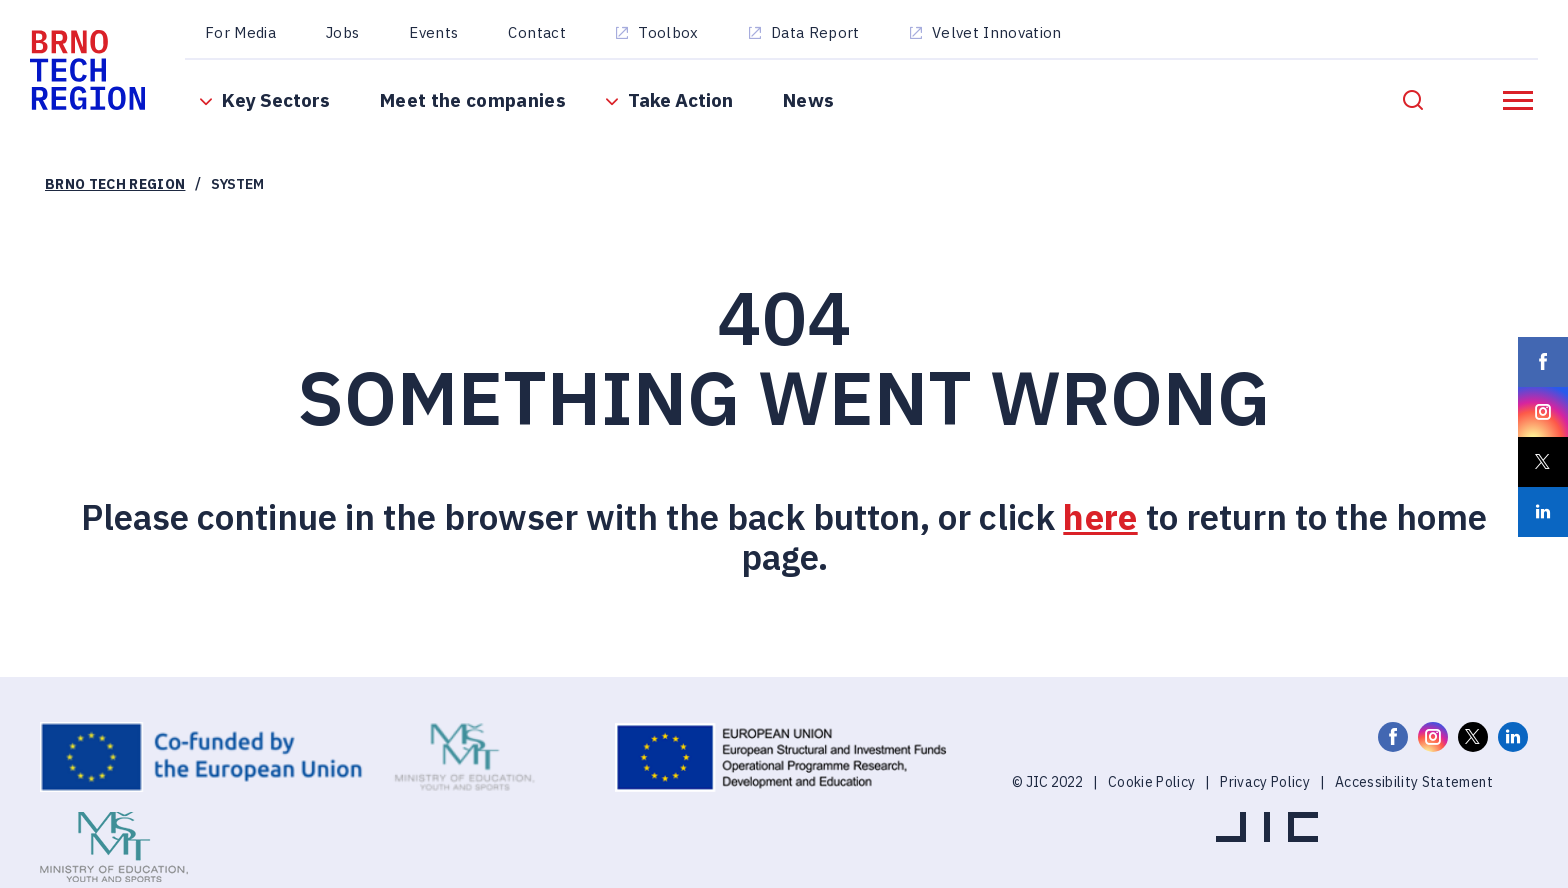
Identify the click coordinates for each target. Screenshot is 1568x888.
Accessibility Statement (1414, 782)
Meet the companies (473, 100)
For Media (240, 32)
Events (433, 32)
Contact (536, 32)
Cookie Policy (1151, 782)
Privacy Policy (1265, 782)
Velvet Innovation (997, 32)
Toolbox (668, 32)
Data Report (815, 32)
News (808, 100)
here (1100, 517)
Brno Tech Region (115, 184)
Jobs (342, 32)
